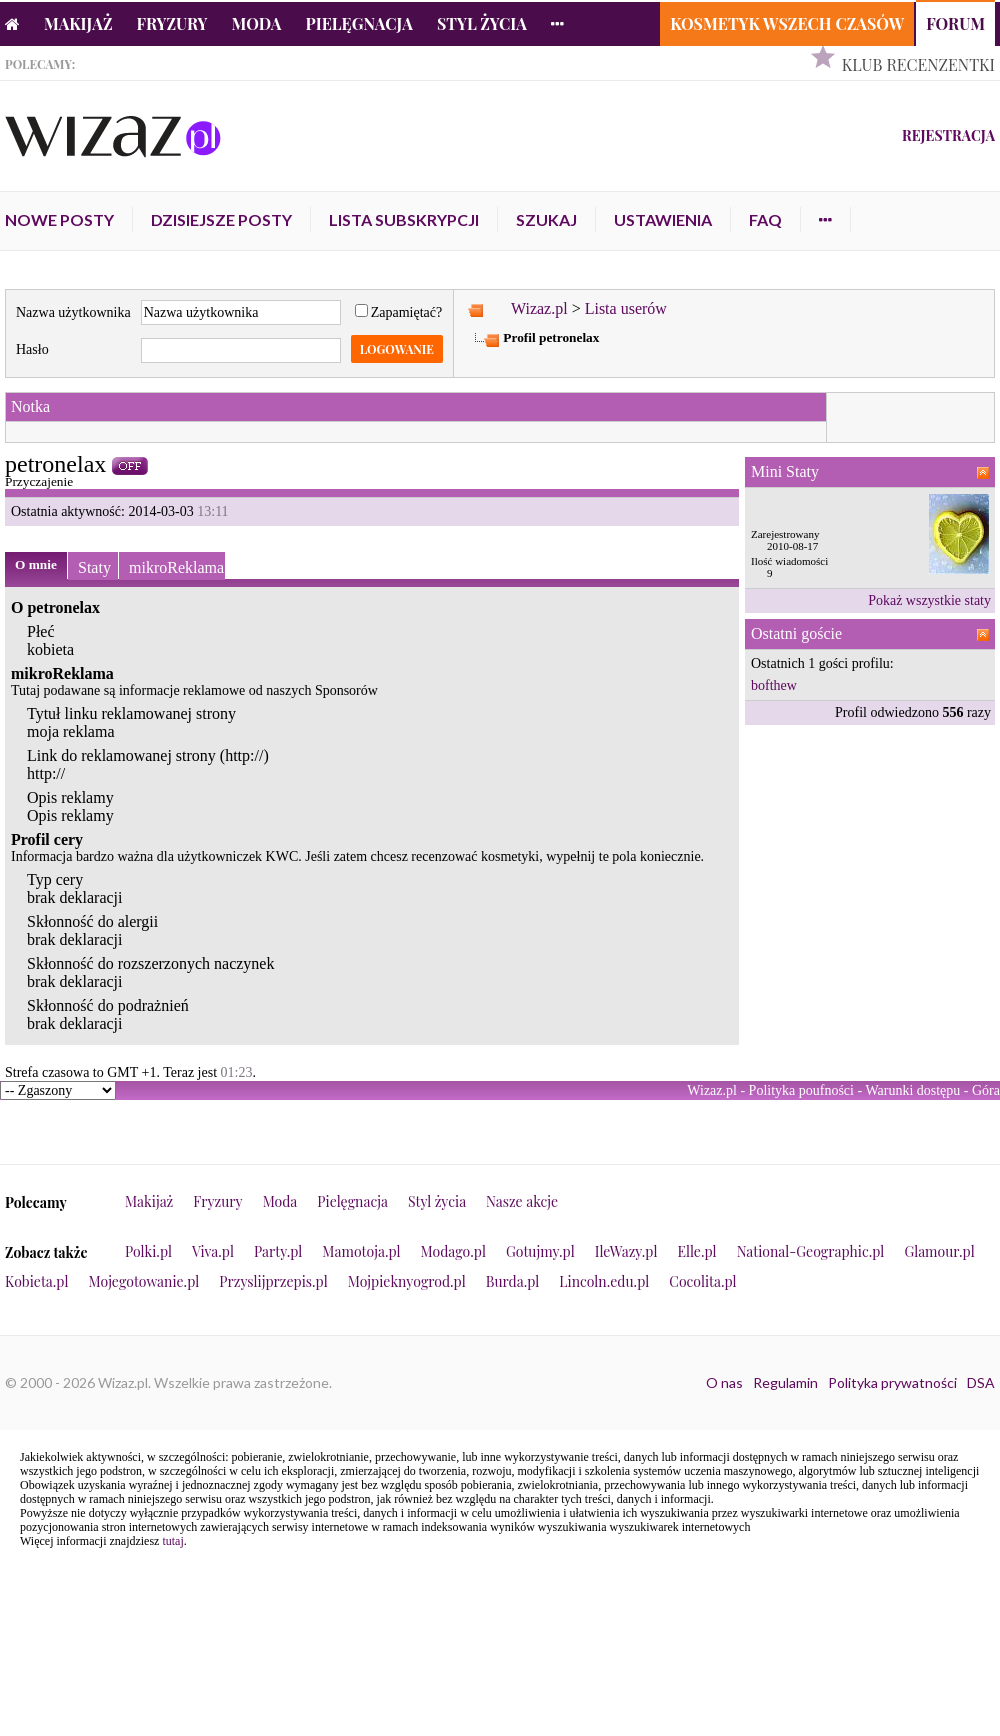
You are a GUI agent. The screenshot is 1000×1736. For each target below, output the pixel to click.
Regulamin (785, 1382)
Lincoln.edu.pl (604, 1281)
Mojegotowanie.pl (144, 1281)
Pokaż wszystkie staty (929, 600)
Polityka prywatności (892, 1382)
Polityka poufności (801, 1090)
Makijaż (78, 23)
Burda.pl (513, 1281)
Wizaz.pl (539, 308)
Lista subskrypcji (404, 219)
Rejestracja (948, 135)
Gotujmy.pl (540, 1251)
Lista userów (626, 308)
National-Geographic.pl (811, 1251)
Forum (955, 23)
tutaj (172, 1541)
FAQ (765, 219)
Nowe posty (59, 219)
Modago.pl (453, 1251)
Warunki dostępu (912, 1090)
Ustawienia (663, 219)
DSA (981, 1382)
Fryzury (172, 23)
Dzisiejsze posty (221, 219)
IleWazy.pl (626, 1251)
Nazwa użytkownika (73, 312)
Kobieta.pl (37, 1281)
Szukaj (546, 219)
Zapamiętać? (399, 312)
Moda (257, 23)
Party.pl (278, 1251)
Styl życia (482, 23)
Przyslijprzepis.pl (273, 1281)
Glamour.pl (939, 1251)
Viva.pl (213, 1251)
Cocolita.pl (702, 1281)
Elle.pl (696, 1251)
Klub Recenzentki (918, 64)
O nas (724, 1382)
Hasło (32, 349)
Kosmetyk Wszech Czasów (787, 23)
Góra (986, 1090)
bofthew (774, 685)
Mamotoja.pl (361, 1251)
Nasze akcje (522, 1201)
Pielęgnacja (358, 23)
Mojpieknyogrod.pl (407, 1281)
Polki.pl (148, 1251)
